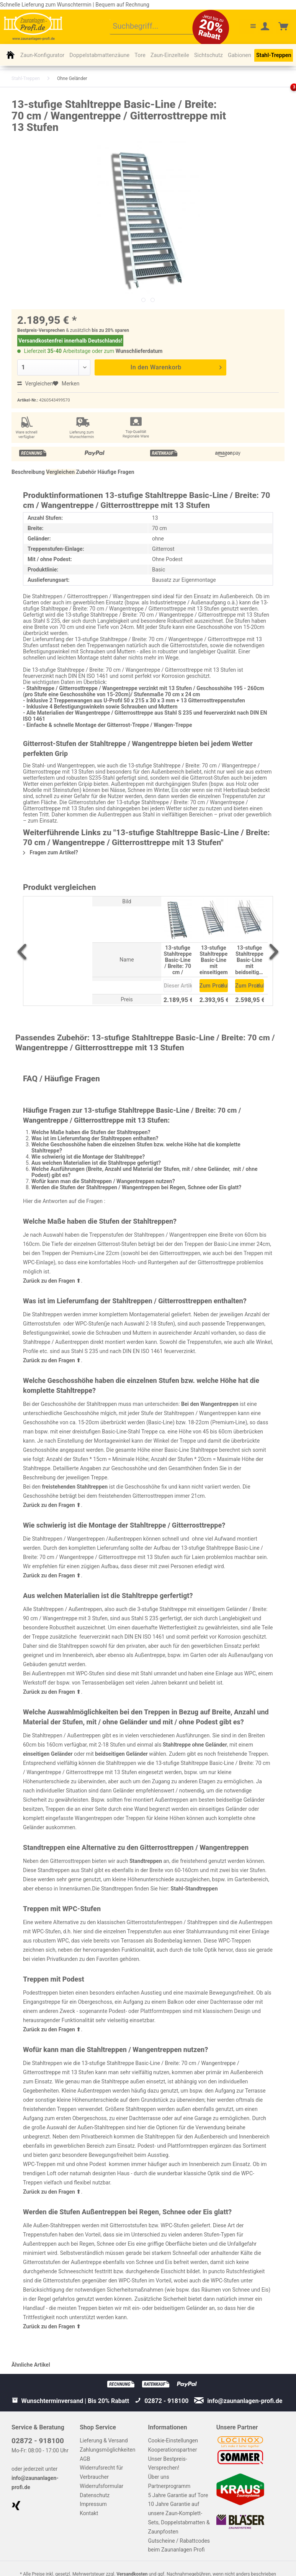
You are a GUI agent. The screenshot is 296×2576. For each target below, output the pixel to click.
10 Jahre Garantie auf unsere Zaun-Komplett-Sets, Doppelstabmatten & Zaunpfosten (179, 2517)
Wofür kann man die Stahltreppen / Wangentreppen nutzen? (103, 1181)
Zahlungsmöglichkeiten (107, 2450)
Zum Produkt (214, 984)
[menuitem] (158, 26)
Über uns (158, 2477)
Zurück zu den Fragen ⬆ (52, 1281)
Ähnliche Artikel (30, 2365)
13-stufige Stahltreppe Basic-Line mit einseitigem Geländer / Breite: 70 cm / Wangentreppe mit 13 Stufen (214, 960)
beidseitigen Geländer (121, 1754)
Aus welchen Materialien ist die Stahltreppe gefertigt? (96, 1163)
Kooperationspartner (172, 2450)
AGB (85, 2459)
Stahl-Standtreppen (194, 1888)
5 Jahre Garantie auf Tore (178, 2495)
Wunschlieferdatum (139, 351)
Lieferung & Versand (104, 2440)
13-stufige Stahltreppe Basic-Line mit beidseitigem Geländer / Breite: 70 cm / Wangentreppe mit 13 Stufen (249, 960)
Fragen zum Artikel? (50, 852)
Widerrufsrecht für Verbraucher (101, 2472)
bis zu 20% (103, 330)
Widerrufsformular (101, 2486)
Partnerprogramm (169, 2486)
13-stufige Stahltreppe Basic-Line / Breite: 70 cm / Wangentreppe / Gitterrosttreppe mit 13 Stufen (178, 960)
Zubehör (86, 472)
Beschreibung (28, 472)
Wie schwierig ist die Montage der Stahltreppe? (88, 1157)
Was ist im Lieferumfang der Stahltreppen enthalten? (94, 1138)
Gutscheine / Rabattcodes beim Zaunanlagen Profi (179, 2545)
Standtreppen (145, 1861)
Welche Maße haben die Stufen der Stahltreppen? (90, 1132)
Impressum (93, 2504)
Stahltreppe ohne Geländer (195, 1745)
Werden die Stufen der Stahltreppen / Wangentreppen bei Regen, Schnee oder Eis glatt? (136, 1187)
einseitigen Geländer (48, 1754)
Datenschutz (95, 2495)
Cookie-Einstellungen (173, 2440)
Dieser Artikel (178, 986)
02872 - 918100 (37, 2440)
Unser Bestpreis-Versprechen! (167, 2463)
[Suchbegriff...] (158, 26)
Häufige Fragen (116, 472)
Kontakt (89, 2513)
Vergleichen (35, 383)
